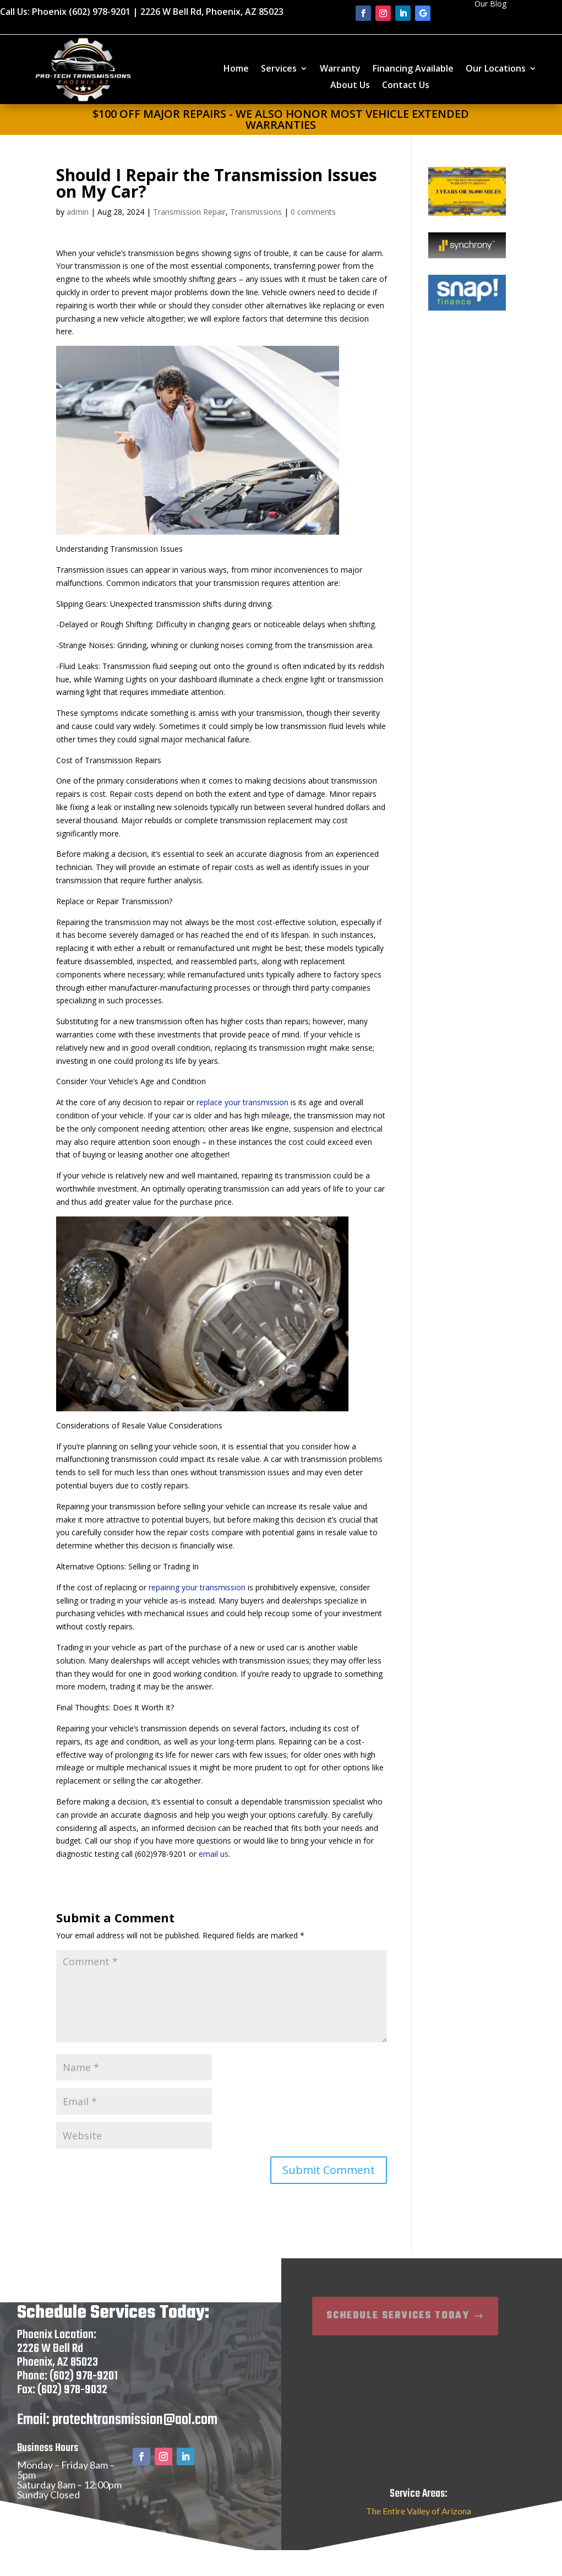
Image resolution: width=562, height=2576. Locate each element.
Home (236, 69)
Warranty (340, 69)
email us (213, 1854)
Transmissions (256, 211)
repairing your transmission (197, 1587)
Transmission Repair (189, 211)
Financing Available (413, 69)
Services (279, 69)
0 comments (313, 211)
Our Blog (490, 4)
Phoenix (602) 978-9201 (81, 12)
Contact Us (405, 86)
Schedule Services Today (345, 2331)
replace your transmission (242, 1102)
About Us (350, 86)
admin (78, 211)
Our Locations (496, 69)
